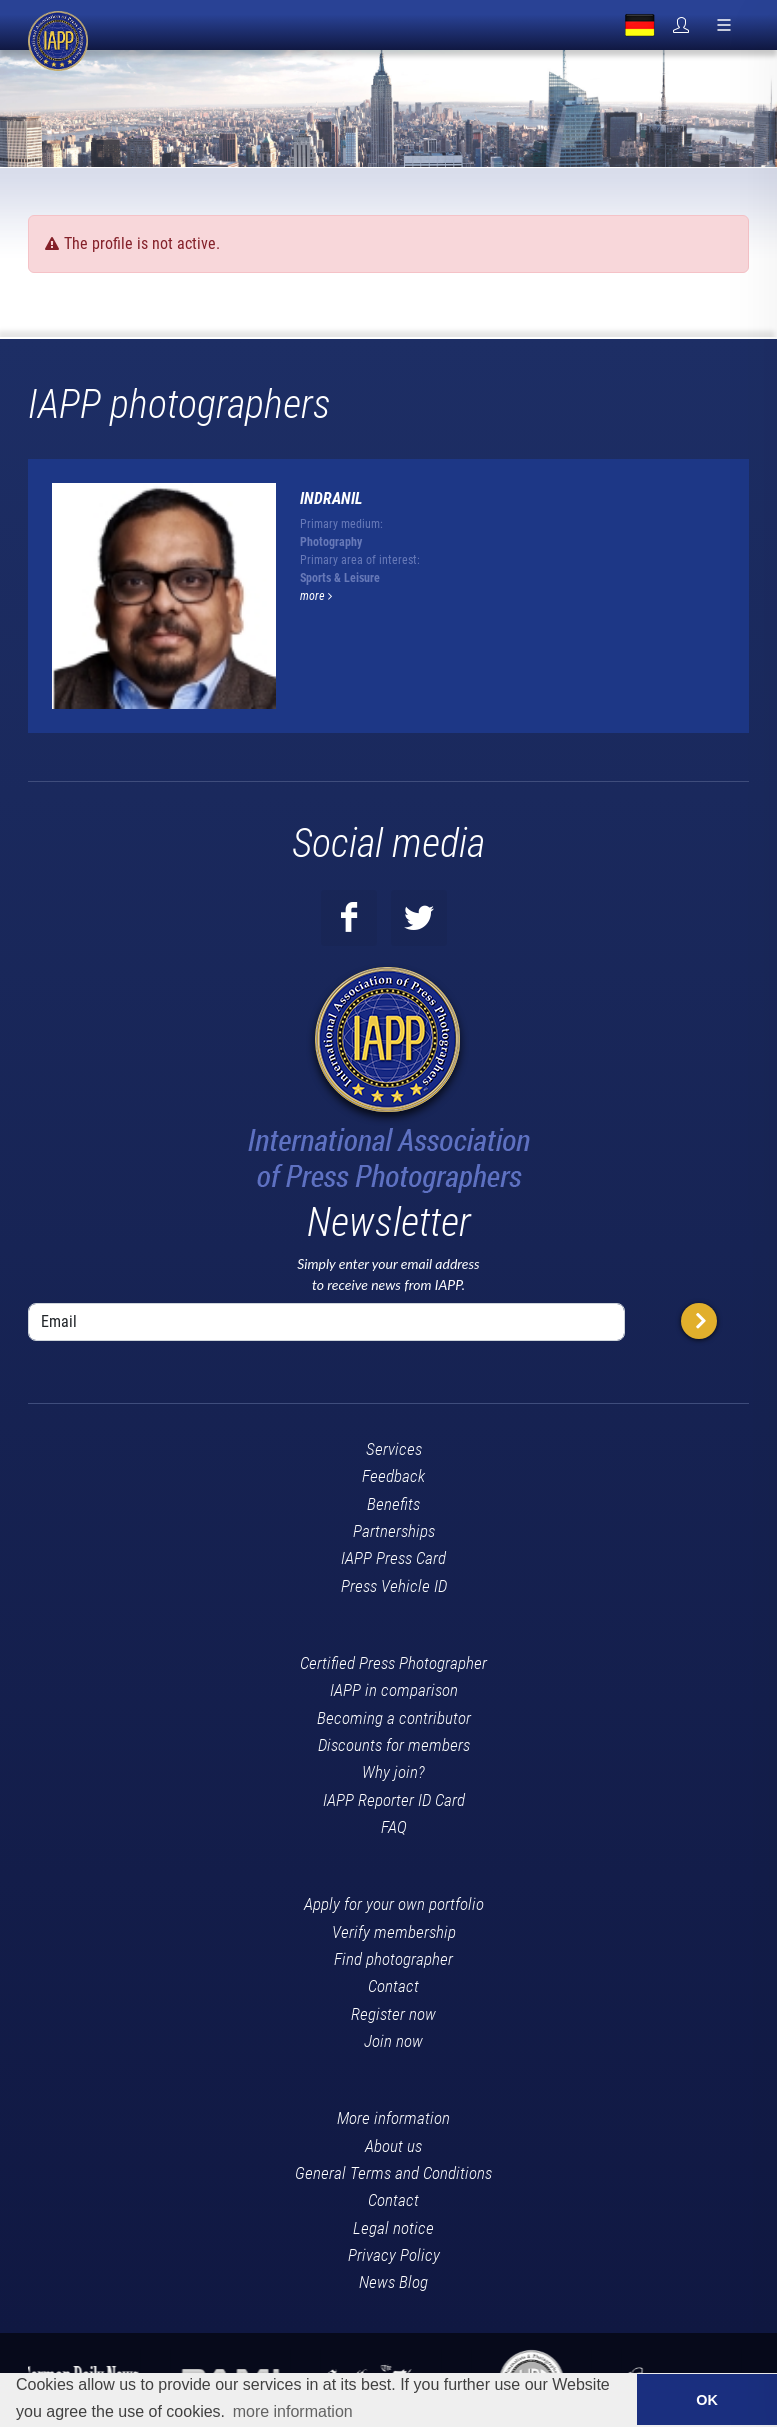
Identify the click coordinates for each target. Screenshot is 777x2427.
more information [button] (293, 2411)
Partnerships (394, 1531)
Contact (393, 1986)
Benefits (393, 1504)
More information (393, 2118)
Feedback (393, 1476)
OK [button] (707, 2400)
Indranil (331, 498)
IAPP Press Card (393, 1558)
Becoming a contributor (394, 1718)
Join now (393, 2041)
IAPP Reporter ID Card (394, 1800)
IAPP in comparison (394, 1690)
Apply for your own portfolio (394, 1904)
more (316, 596)
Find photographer (393, 1959)
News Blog (393, 2282)
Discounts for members (394, 1745)
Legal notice (393, 2228)
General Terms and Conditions (393, 2173)
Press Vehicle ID (394, 1586)
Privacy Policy (394, 2255)
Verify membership (394, 1932)
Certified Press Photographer (393, 1663)
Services (394, 1449)
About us (393, 2146)
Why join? (393, 1772)
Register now (393, 2014)
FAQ (394, 1827)
